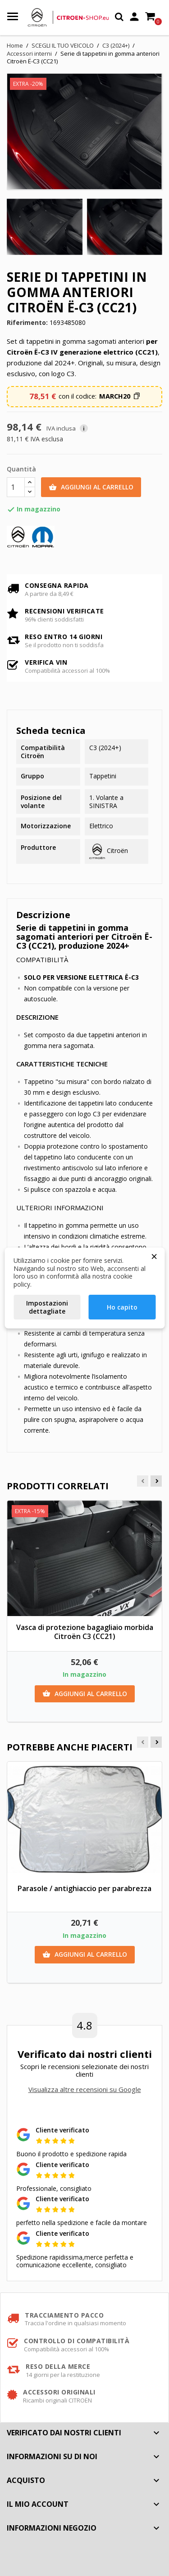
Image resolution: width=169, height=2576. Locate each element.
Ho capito (122, 1307)
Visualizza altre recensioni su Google (84, 2089)
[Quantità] (16, 487)
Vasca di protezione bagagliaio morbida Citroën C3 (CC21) (84, 1631)
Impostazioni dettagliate (47, 1307)
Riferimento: (27, 323)
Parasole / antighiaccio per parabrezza (84, 1888)
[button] (119, 396)
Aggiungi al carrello (91, 487)
